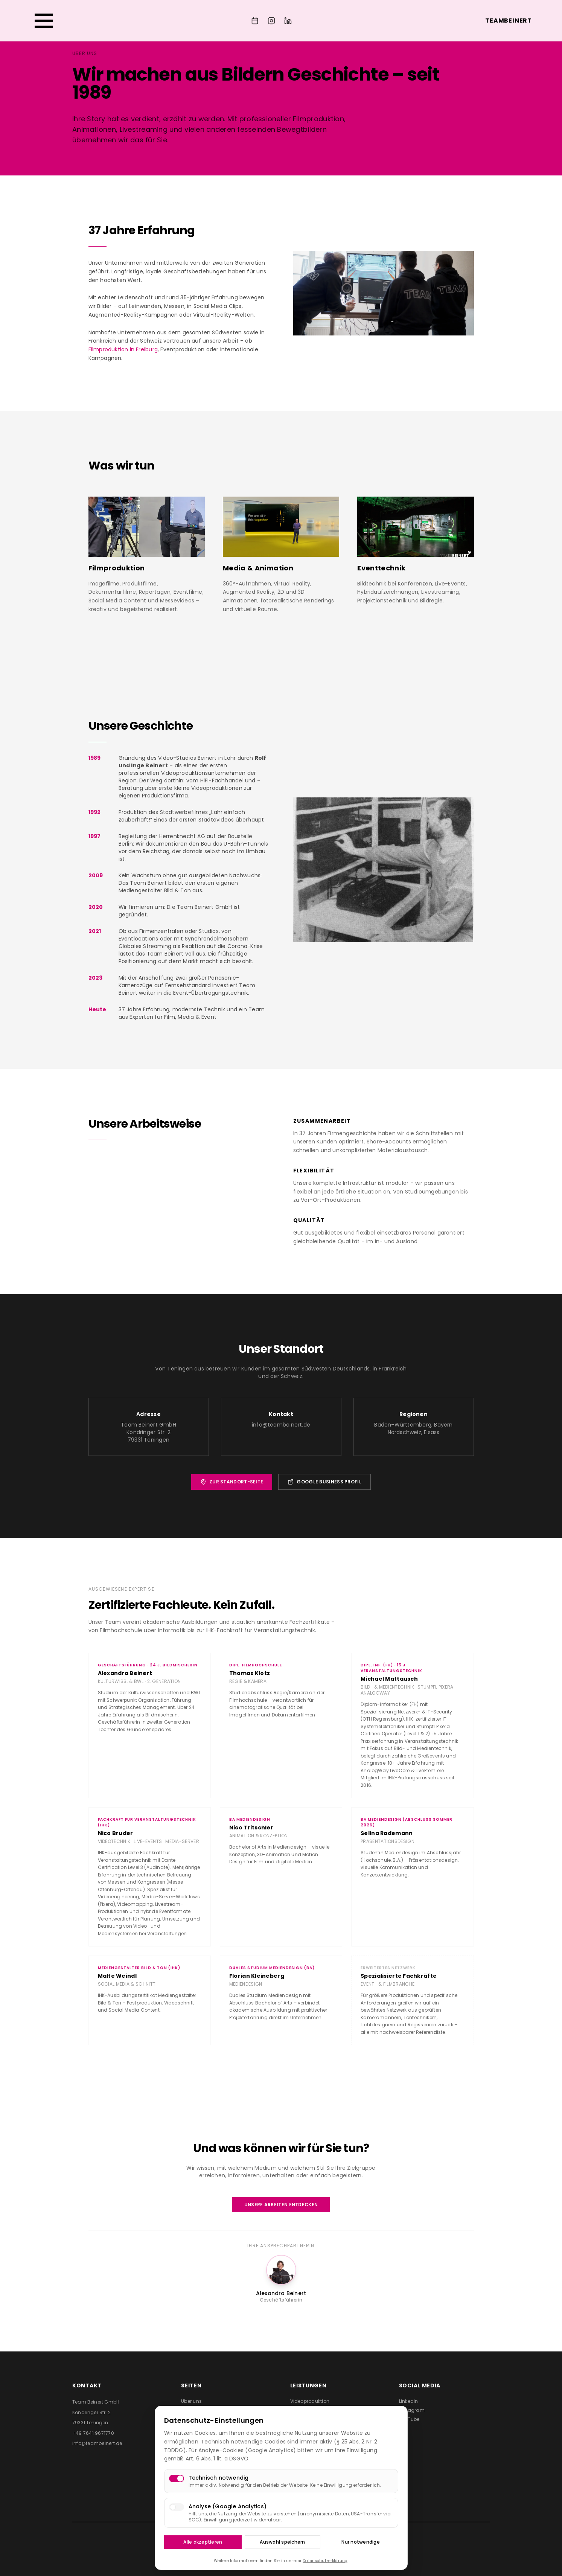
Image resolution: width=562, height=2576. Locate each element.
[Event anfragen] (255, 20)
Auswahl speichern (282, 2542)
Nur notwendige (360, 2542)
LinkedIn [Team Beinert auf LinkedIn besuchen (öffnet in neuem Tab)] (408, 2401)
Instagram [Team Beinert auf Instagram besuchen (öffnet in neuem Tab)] (412, 2410)
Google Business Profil (324, 1482)
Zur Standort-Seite (231, 1482)
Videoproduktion (310, 2401)
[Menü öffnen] (43, 20)
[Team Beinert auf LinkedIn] (288, 20)
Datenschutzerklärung (325, 2561)
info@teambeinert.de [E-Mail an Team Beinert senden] (97, 2443)
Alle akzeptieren (202, 2542)
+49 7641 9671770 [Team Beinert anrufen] (93, 2433)
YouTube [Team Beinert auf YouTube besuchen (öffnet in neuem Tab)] (409, 2419)
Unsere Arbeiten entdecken (281, 2204)
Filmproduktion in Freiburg (123, 349)
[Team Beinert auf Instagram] (271, 20)
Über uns (191, 2401)
